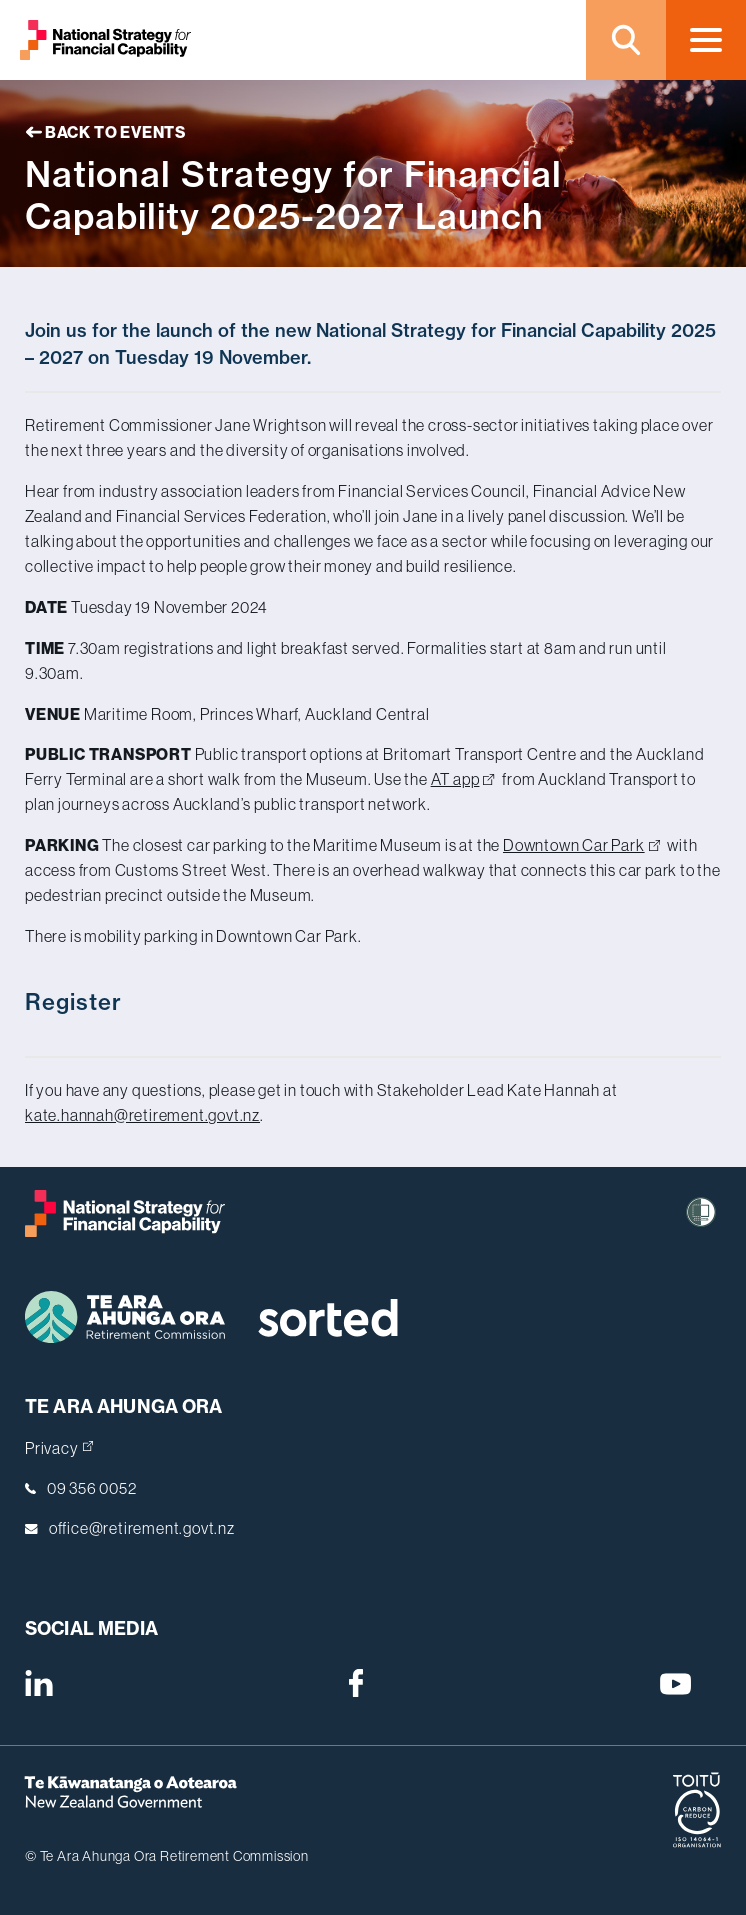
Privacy (59, 1448)
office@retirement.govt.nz (142, 1528)
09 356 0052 (92, 1488)
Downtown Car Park (581, 845)
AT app (463, 779)
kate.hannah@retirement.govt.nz (142, 1115)
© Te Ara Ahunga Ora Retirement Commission (167, 1856)
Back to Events (105, 132)
